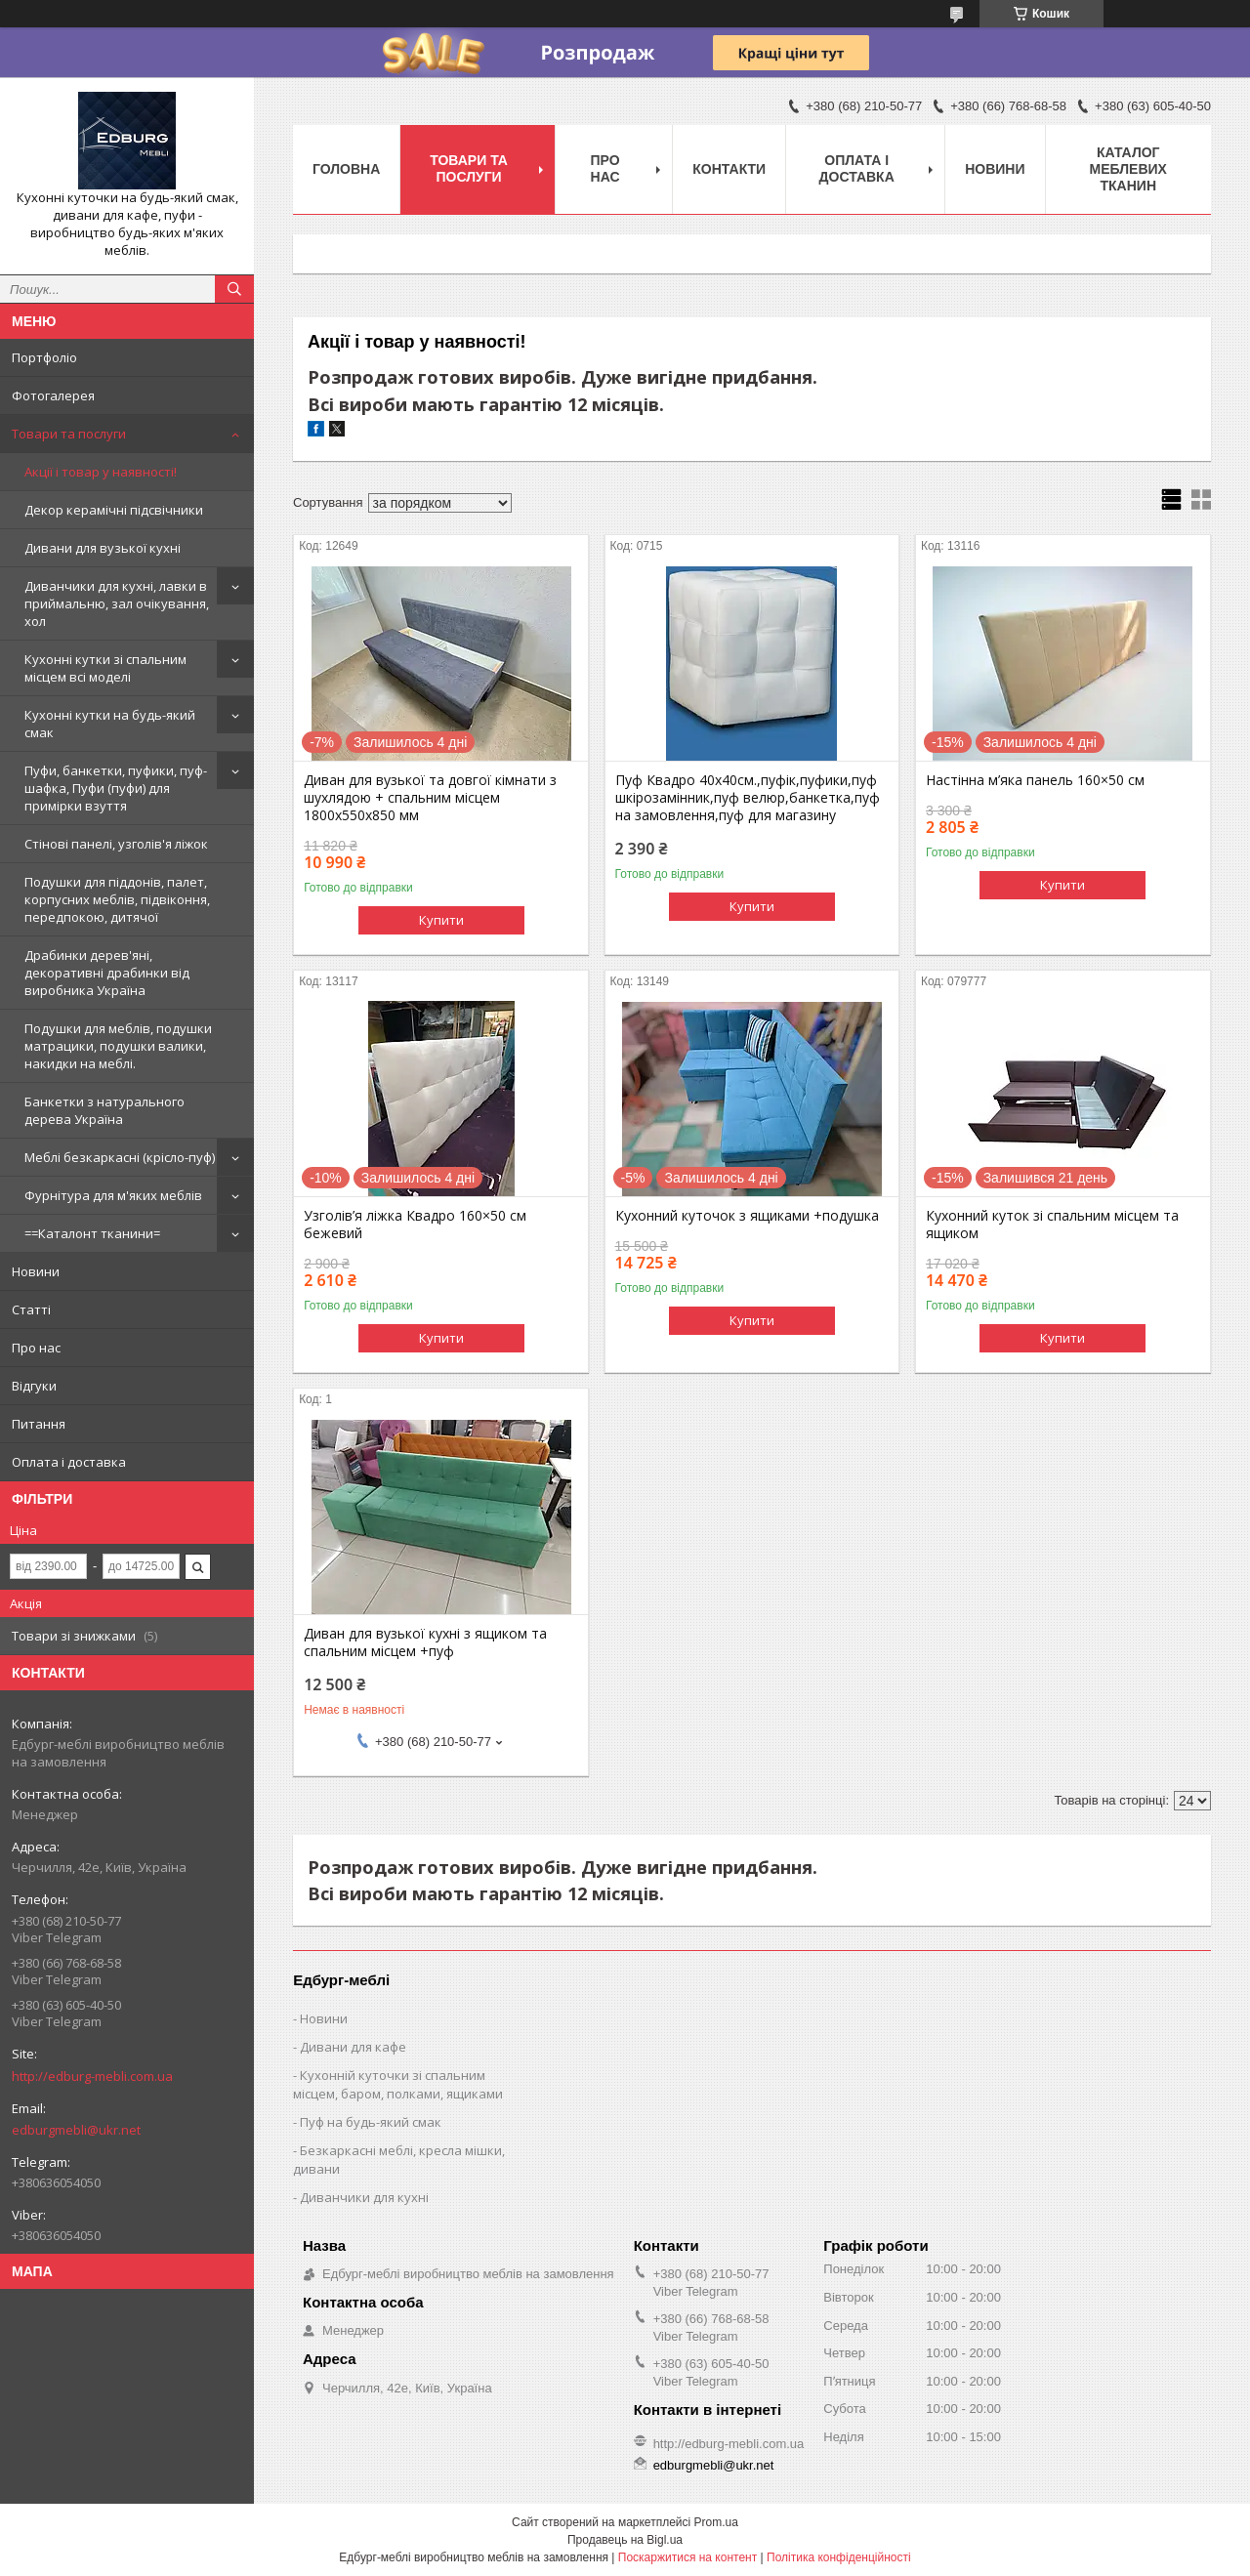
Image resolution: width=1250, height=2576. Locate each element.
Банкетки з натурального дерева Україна (104, 1110)
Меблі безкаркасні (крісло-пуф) (119, 1157)
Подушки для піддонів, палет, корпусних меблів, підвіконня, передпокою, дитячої (117, 899)
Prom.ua (716, 2522)
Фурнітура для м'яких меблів (113, 1195)
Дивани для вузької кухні (102, 548)
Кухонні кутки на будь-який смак (109, 723)
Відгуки (34, 1385)
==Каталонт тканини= (92, 1233)
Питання (38, 1424)
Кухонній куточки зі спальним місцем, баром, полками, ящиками (398, 2084)
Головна (346, 169)
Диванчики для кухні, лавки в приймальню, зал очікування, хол (116, 603)
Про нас (36, 1347)
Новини (36, 1271)
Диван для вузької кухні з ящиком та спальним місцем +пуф (425, 1642)
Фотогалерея (53, 395)
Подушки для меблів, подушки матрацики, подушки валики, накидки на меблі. (118, 1045)
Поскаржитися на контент (687, 2557)
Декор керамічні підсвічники (113, 510)
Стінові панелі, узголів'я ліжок (116, 843)
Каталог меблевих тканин (1128, 169)
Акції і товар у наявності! (100, 471)
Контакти (729, 169)
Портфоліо (44, 357)
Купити (441, 920)
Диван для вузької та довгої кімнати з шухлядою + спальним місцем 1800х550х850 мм (430, 797)
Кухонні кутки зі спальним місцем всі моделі (105, 668)
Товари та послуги (69, 433)
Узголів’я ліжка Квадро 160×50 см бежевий (415, 1224)
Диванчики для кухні (364, 2197)
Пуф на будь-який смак (370, 2122)
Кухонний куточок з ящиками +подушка (747, 1216)
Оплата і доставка (69, 1462)
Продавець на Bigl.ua (625, 2540)
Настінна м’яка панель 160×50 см (1035, 780)
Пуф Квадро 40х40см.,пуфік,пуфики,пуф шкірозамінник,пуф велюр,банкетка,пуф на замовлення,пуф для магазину (747, 797)
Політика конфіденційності (839, 2557)
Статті (31, 1309)
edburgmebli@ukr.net (76, 2130)
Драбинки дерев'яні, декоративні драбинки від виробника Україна (106, 972)
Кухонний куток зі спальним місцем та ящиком (1052, 1224)
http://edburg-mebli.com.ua (92, 2076)
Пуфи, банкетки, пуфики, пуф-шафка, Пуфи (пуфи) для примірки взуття (115, 788)
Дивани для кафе (353, 2047)
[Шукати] (234, 289)
